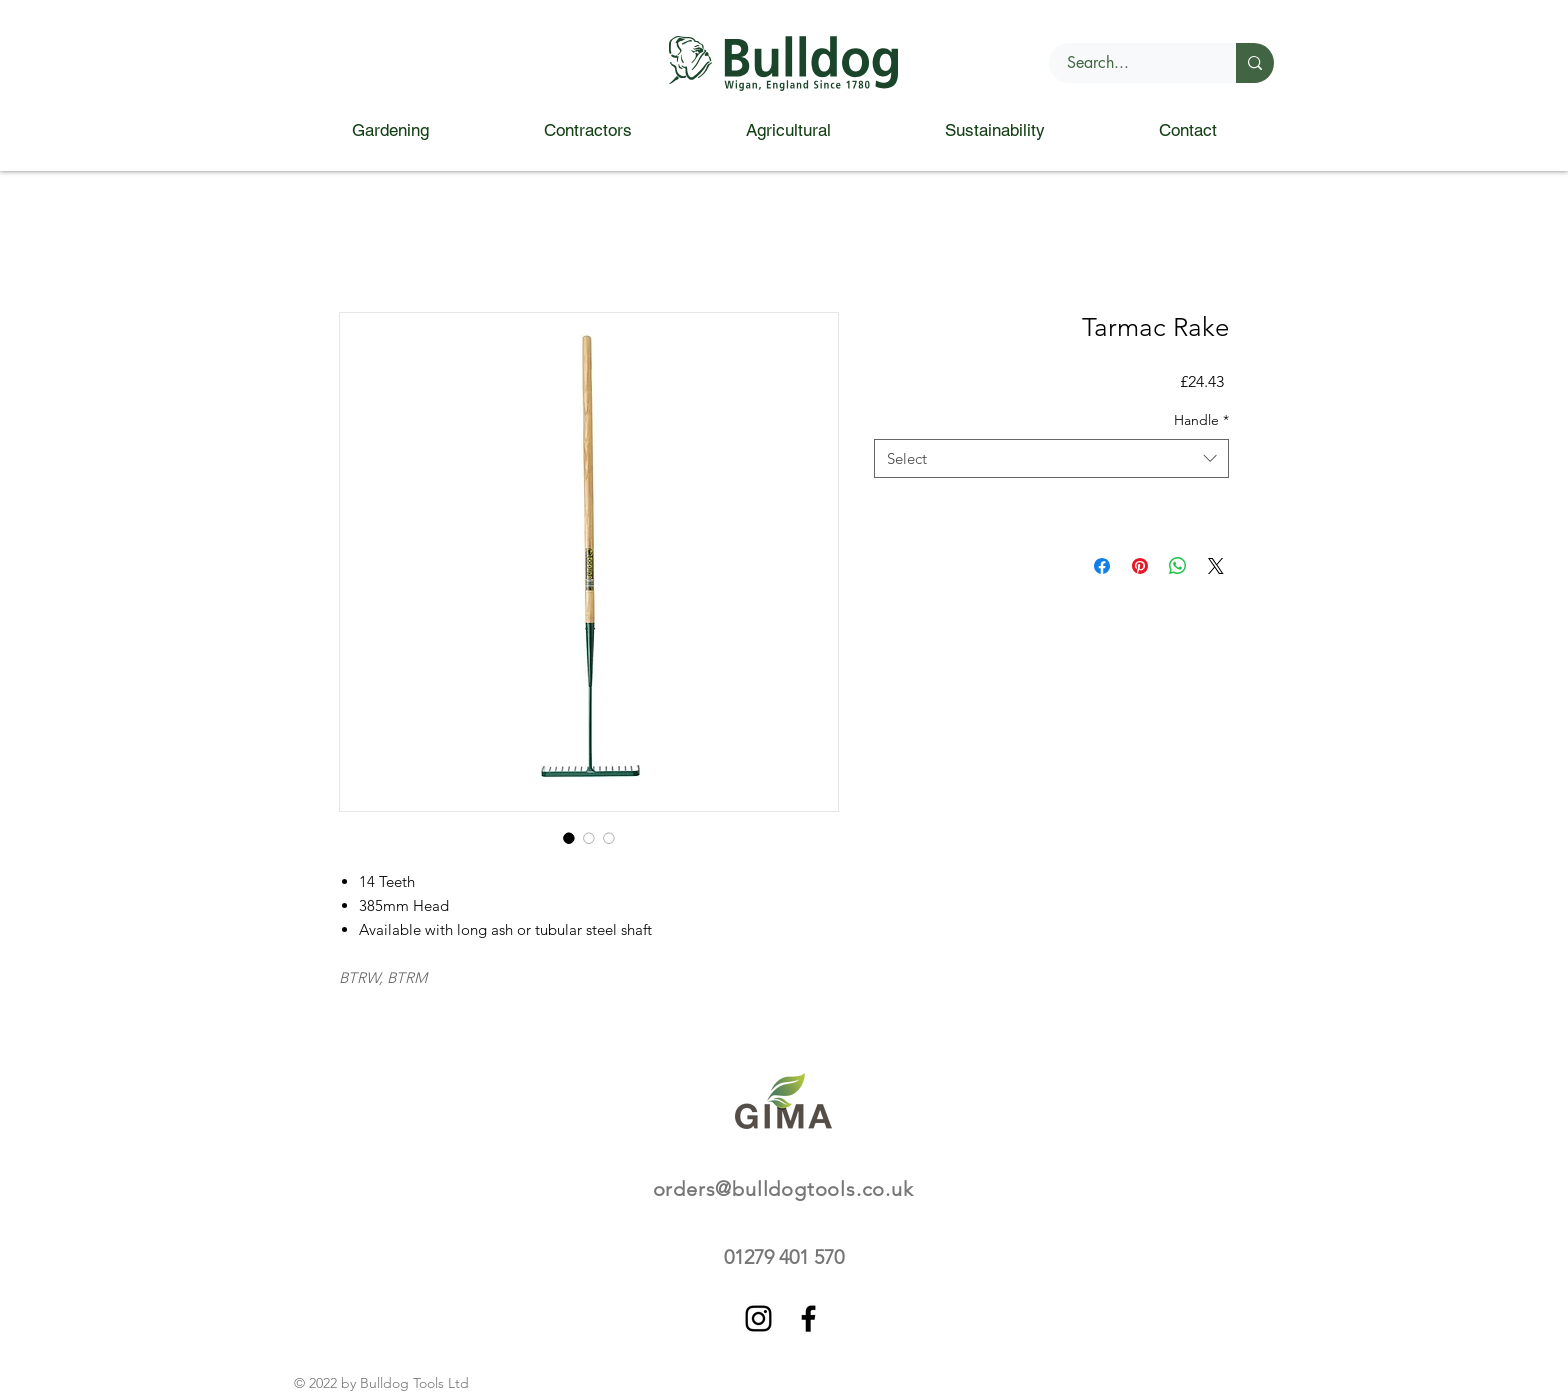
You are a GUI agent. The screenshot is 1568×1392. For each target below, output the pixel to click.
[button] (390, 130)
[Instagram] (758, 1318)
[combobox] (1051, 458)
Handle (1201, 420)
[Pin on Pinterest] (1140, 566)
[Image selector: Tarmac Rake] (569, 838)
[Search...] (1130, 63)
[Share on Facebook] (1102, 566)
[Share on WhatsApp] (1178, 566)
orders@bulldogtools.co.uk (783, 1189)
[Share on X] (1216, 566)
